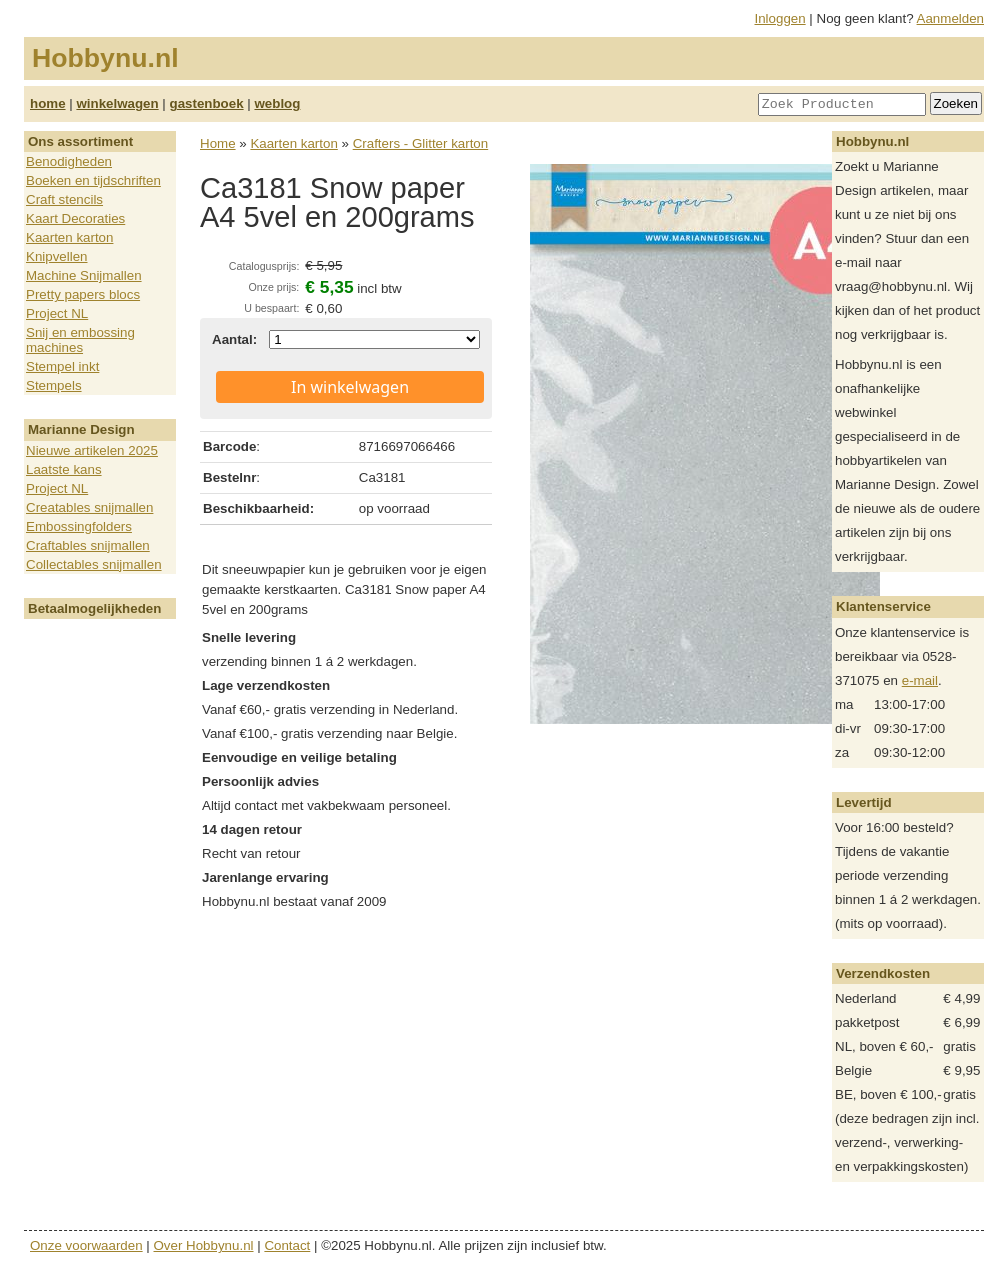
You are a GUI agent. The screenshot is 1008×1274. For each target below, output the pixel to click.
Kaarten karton (69, 237)
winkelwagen (117, 103)
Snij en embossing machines (80, 340)
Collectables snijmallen (94, 564)
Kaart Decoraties (75, 218)
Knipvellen (57, 256)
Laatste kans (64, 469)
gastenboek (207, 103)
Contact (287, 1245)
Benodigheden (69, 161)
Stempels (54, 385)
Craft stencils (64, 199)
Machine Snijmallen (84, 275)
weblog (277, 103)
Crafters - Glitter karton (421, 143)
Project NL (57, 313)
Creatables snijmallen (89, 507)
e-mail (920, 680)
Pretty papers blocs (83, 294)
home (48, 103)
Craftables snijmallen (88, 545)
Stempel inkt (62, 366)
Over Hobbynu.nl (204, 1245)
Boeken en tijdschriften (93, 180)
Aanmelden (950, 18)
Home (218, 143)
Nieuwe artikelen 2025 (92, 450)
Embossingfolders (79, 526)
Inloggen (780, 18)
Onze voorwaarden (86, 1245)
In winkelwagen (350, 387)
